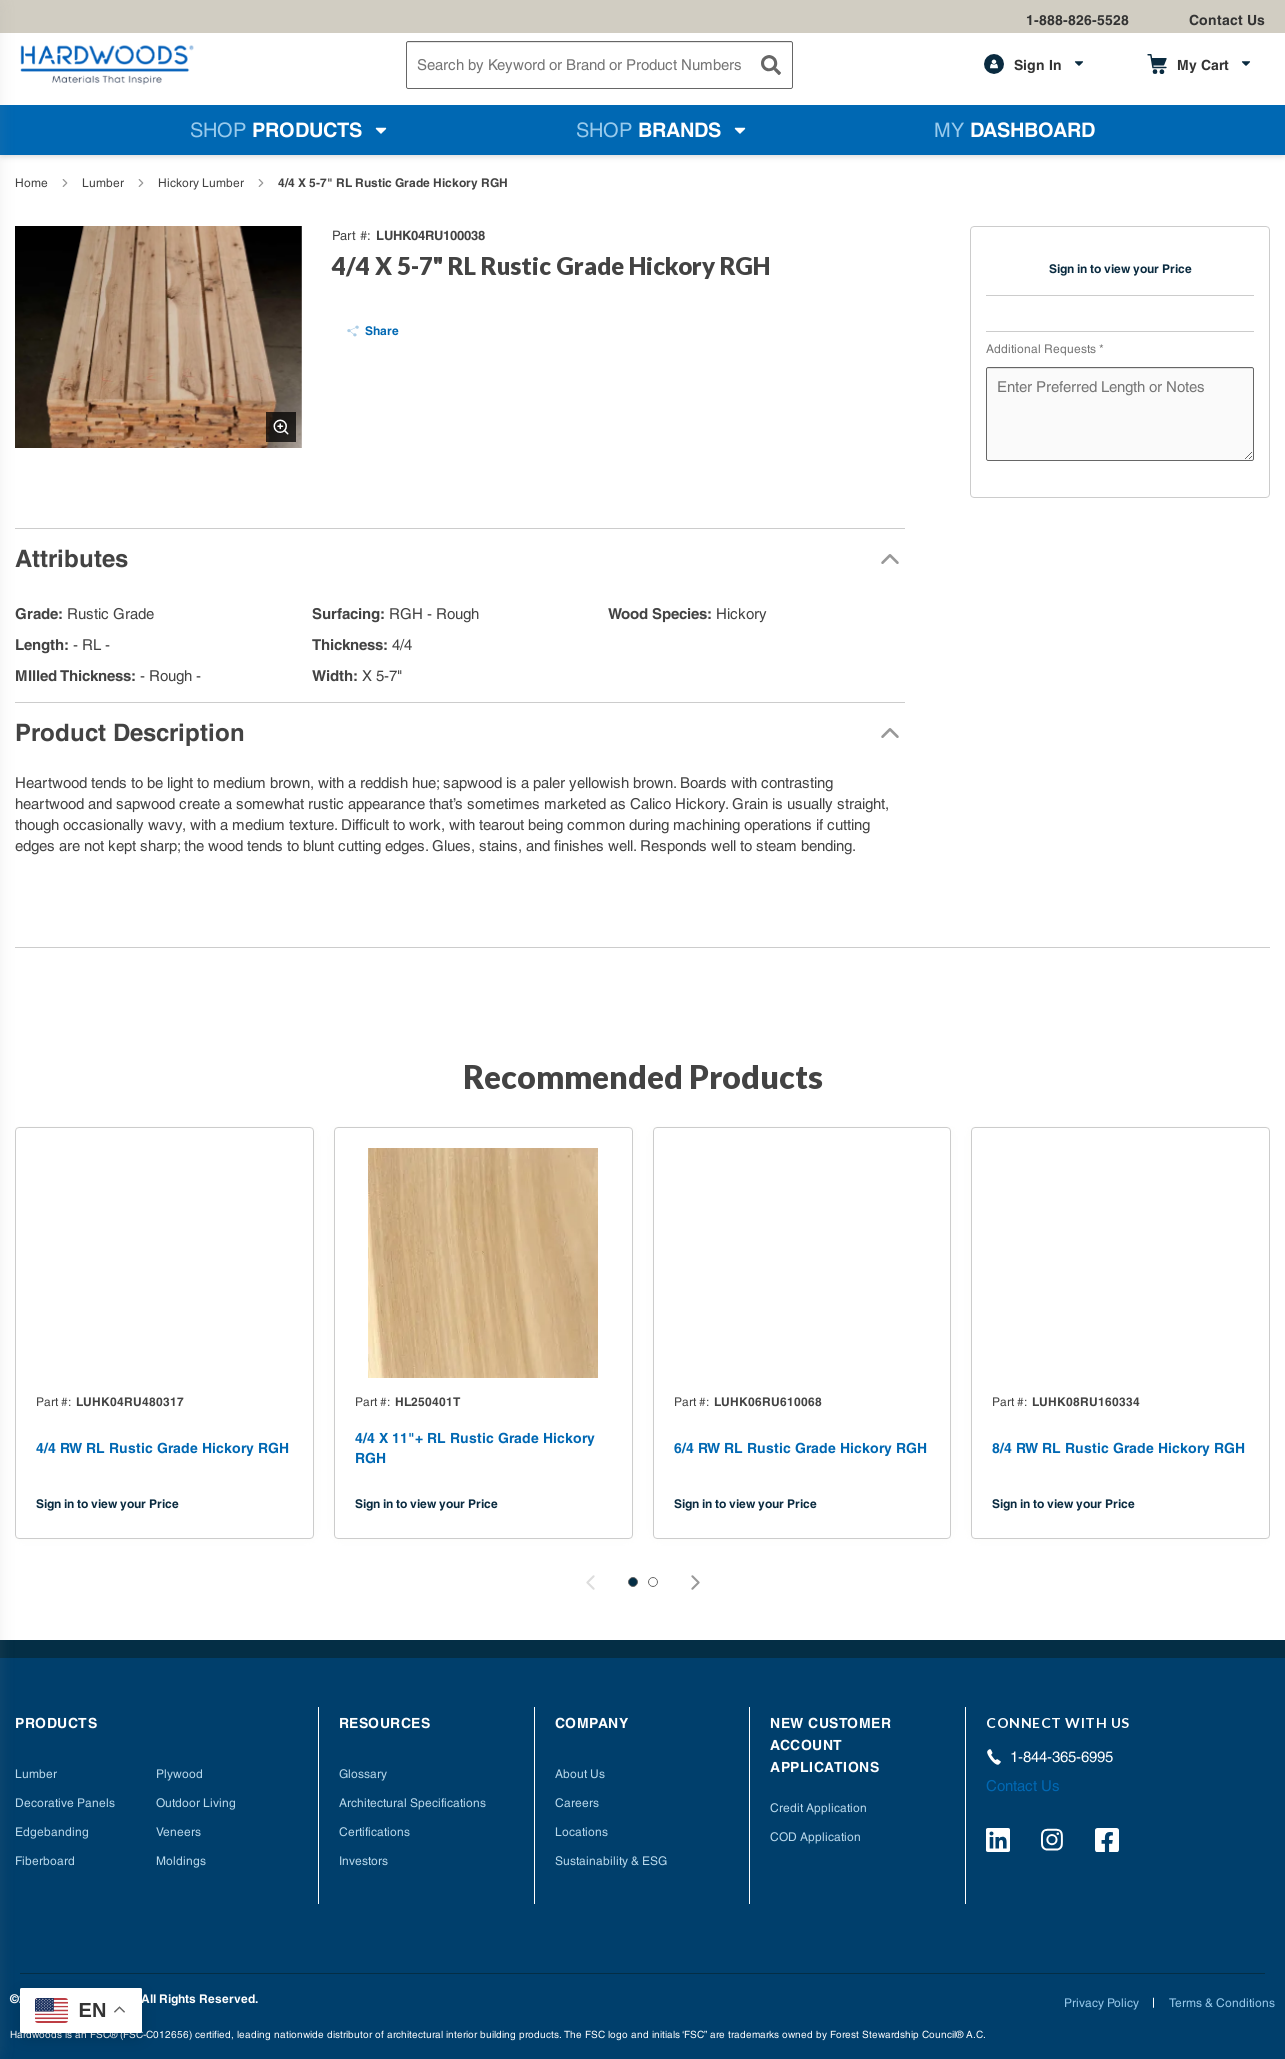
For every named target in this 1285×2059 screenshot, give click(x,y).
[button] (633, 1582)
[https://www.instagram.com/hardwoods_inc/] (1055, 1843)
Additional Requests (1045, 349)
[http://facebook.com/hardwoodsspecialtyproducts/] (1110, 1843)
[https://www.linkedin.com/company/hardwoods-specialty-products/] (1001, 1843)
